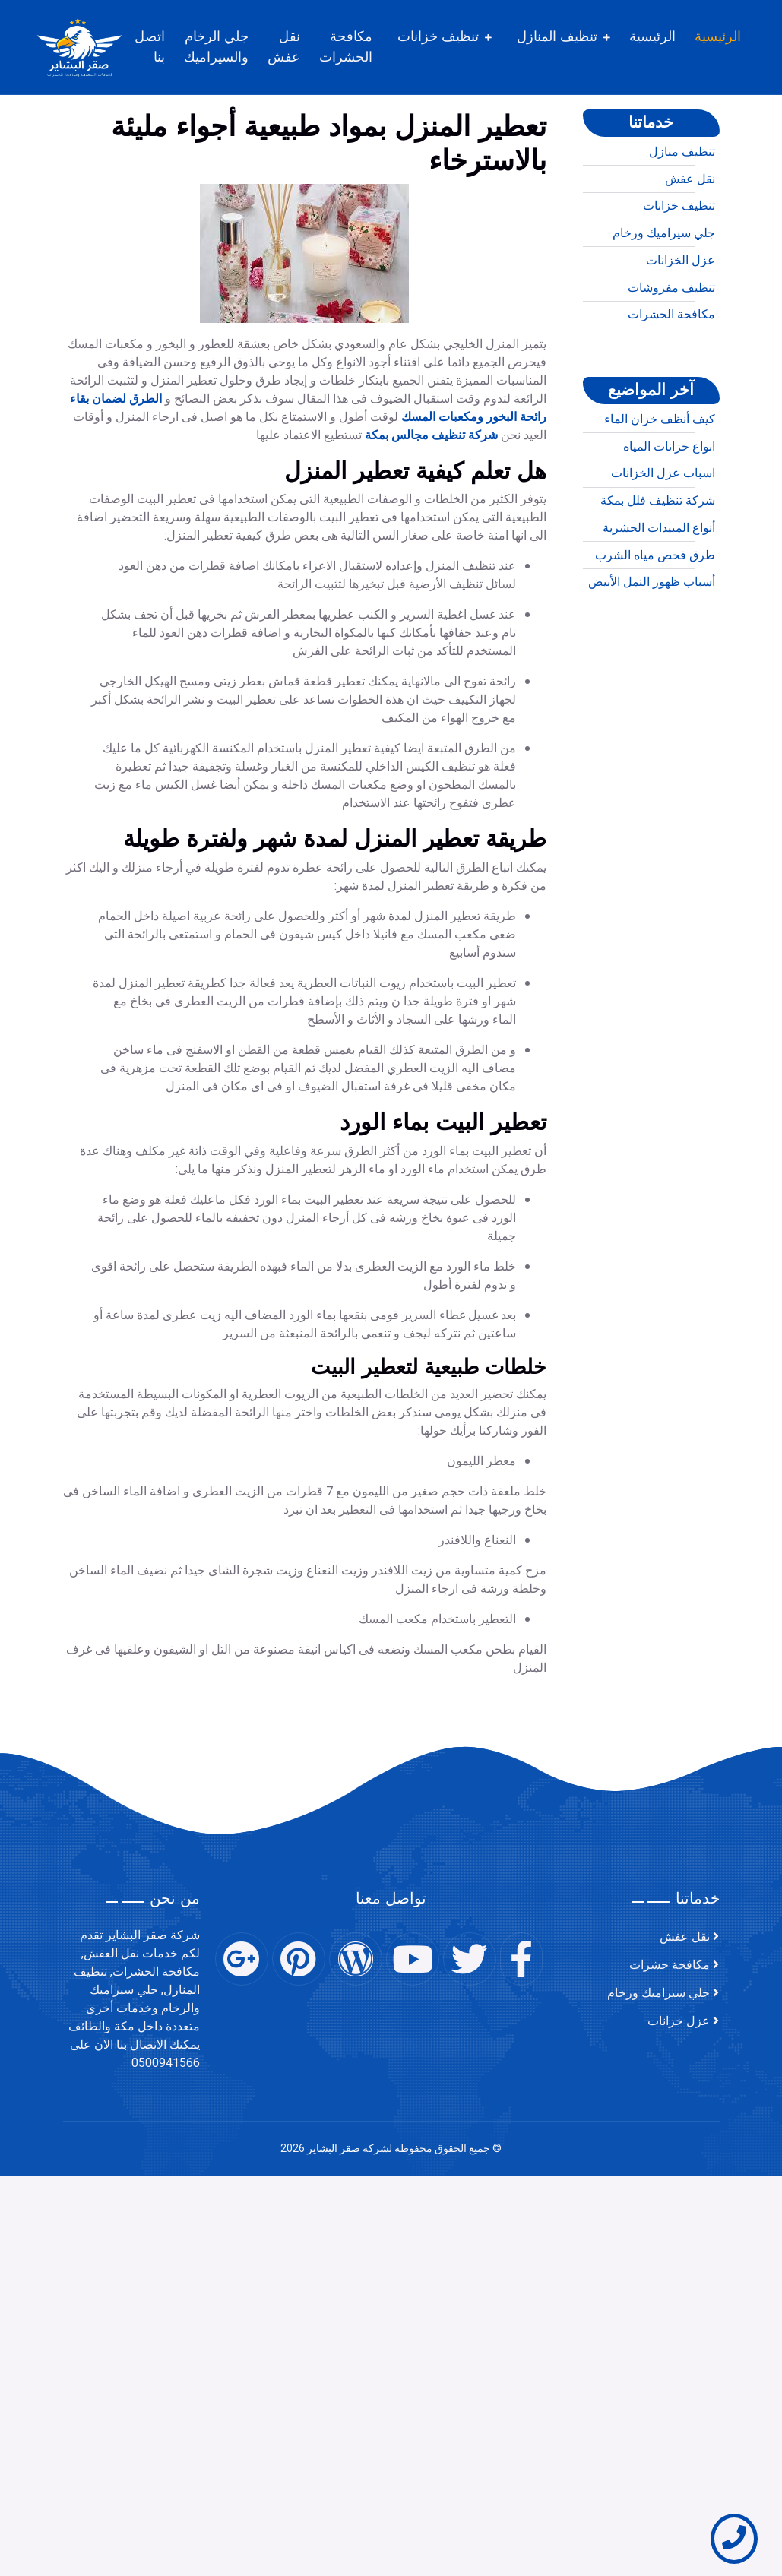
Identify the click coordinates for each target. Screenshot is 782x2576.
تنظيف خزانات (449, 36)
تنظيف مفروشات (671, 343)
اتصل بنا (161, 47)
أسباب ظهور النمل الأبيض (651, 638)
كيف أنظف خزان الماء (659, 475)
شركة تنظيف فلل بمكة (657, 556)
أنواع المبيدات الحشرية (659, 583)
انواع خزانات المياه (669, 502)
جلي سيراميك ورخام (664, 289)
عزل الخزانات (680, 316)
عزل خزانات (678, 2021)
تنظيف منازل (682, 207)
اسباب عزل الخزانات (663, 529)
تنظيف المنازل (568, 36)
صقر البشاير (333, 2149)
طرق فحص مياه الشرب (655, 611)
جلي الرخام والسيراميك (227, 47)
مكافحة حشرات (669, 1965)
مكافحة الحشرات (357, 47)
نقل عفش (295, 47)
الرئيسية (729, 36)
